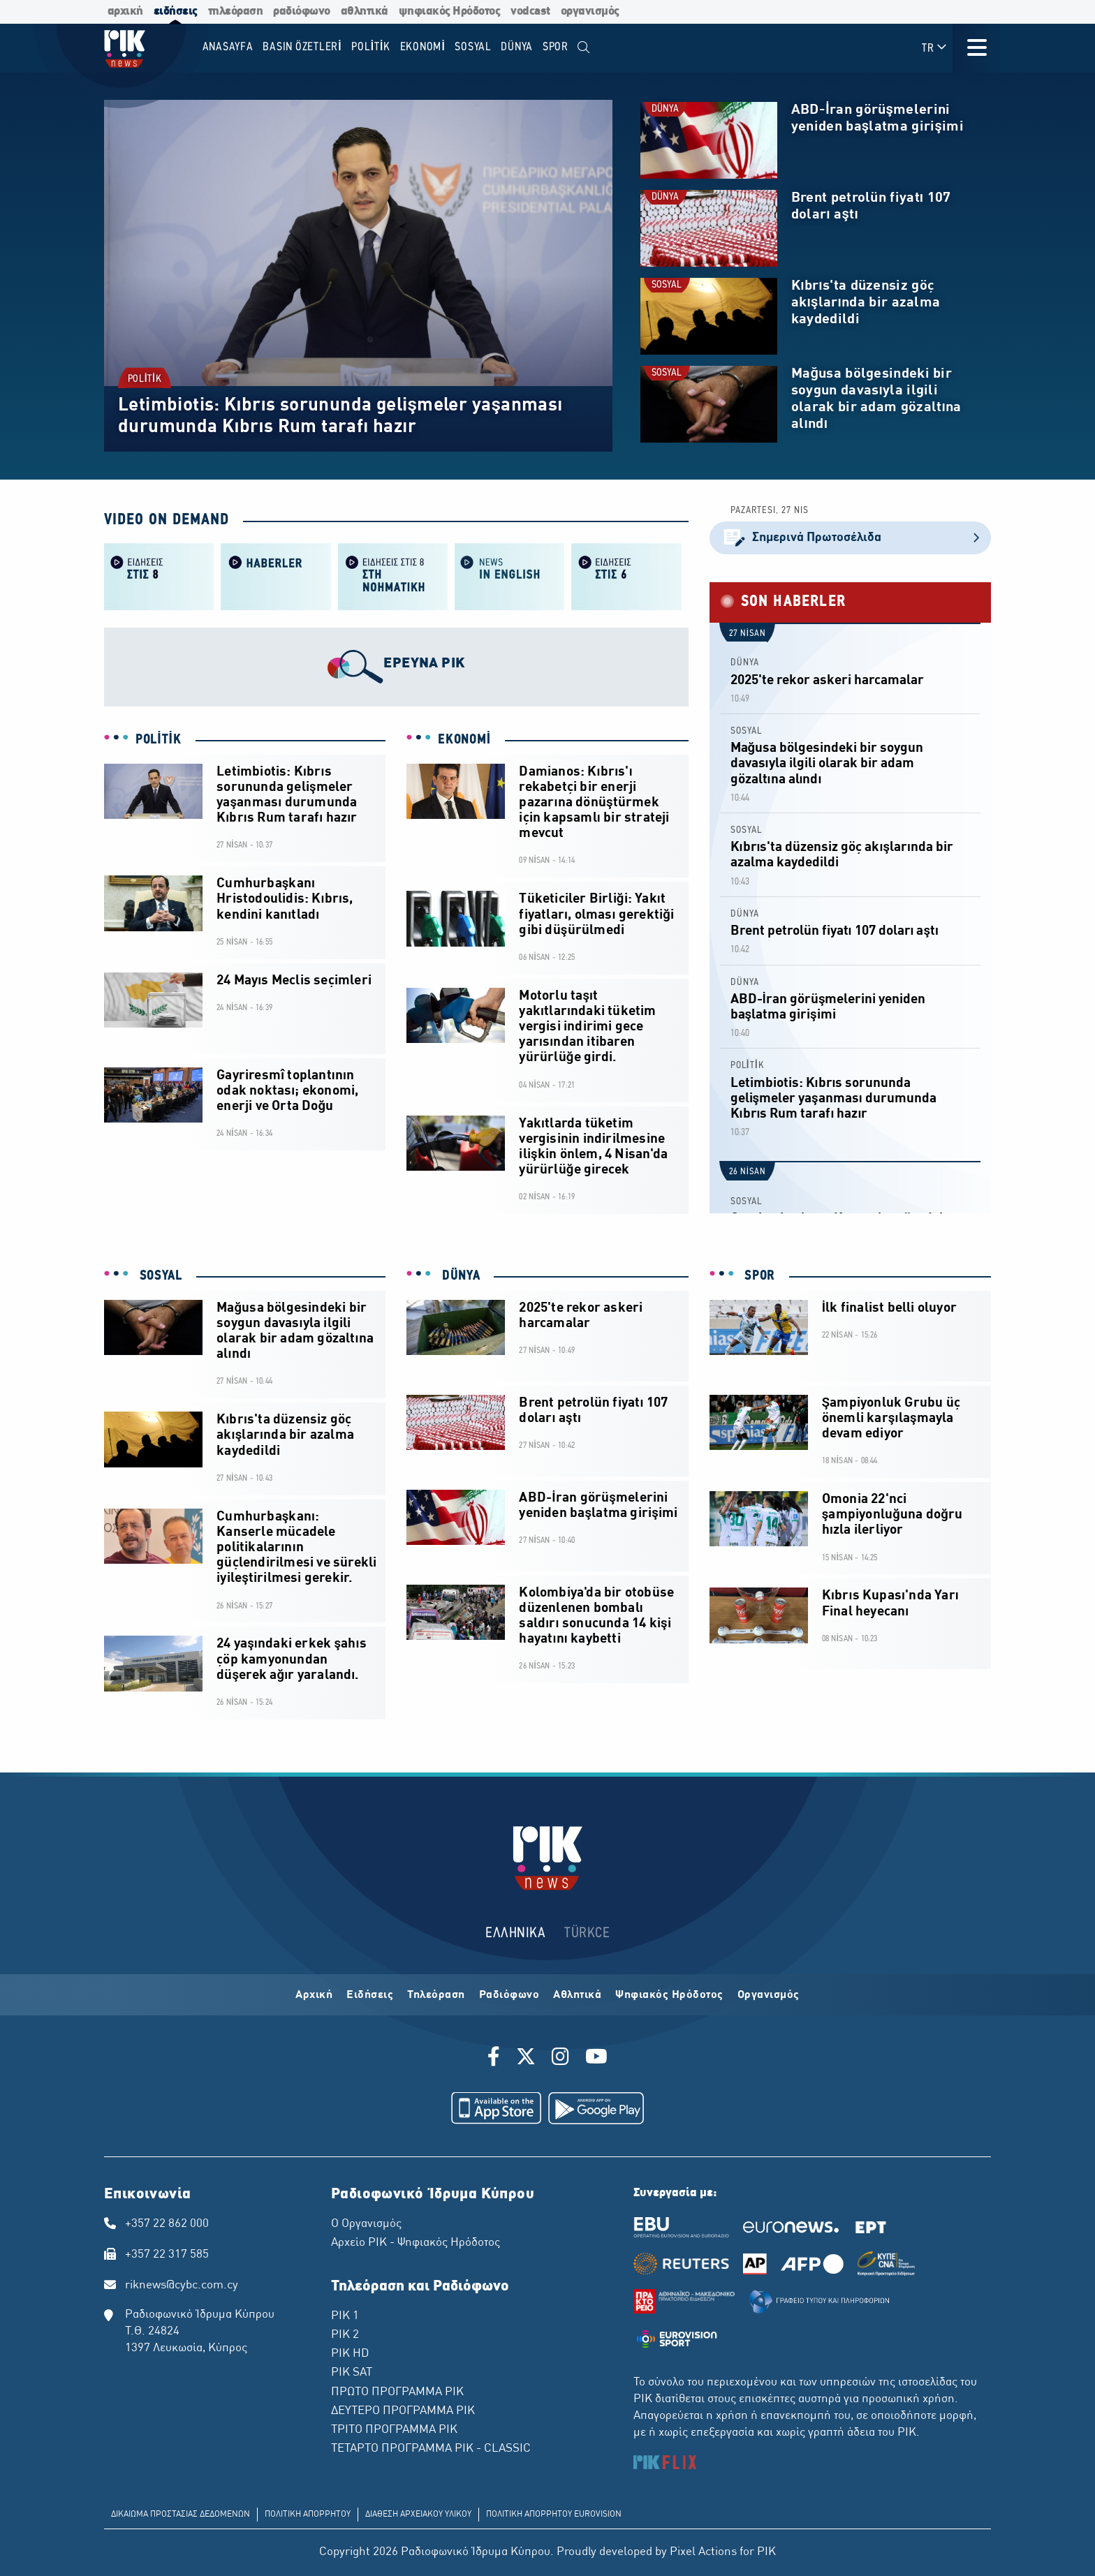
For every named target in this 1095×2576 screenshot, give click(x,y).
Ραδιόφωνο (509, 1995)
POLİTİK (144, 379)
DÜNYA (665, 109)
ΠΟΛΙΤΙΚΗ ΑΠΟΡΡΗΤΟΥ (308, 2514)
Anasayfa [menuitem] (228, 47)
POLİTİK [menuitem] (370, 47)
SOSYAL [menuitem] (473, 47)
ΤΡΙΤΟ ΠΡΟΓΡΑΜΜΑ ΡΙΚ (394, 2430)
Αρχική (313, 1995)
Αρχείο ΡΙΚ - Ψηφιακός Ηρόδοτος (415, 2243)
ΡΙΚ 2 (345, 2335)
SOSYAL (667, 285)
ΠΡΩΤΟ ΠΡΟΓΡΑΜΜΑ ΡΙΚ (397, 2392)
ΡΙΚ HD (350, 2354)
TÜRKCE (587, 1933)
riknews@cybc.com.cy (181, 2285)
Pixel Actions (703, 2552)
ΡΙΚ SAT (351, 2372)
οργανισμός (590, 11)
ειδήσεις (176, 11)
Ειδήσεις (369, 1995)
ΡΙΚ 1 (345, 2316)
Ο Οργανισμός (366, 2224)
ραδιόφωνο (301, 11)
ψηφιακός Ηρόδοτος (450, 11)
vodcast (530, 11)
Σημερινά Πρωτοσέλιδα (850, 538)
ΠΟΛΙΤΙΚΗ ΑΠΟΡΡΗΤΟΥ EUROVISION (554, 2514)
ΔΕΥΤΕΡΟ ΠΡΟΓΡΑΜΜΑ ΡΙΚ (403, 2411)
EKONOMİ (464, 740)
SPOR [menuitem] (555, 47)
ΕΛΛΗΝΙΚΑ (515, 1933)
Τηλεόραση (436, 1995)
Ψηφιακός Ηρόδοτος (669, 1995)
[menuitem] (584, 48)
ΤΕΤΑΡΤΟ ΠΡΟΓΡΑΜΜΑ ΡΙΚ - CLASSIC (431, 2449)
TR (935, 47)
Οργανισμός (768, 1995)
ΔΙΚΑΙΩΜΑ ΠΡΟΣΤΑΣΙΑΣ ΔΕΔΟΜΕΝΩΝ (180, 2514)
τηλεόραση (235, 11)
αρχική (125, 11)
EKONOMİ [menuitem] (423, 47)
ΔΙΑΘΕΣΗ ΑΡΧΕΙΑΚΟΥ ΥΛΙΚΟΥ (418, 2514)
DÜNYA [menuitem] (517, 47)
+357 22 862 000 (167, 2224)
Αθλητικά (577, 1995)
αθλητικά (364, 11)
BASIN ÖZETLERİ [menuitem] (302, 47)
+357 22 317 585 (167, 2254)
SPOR (758, 1276)
